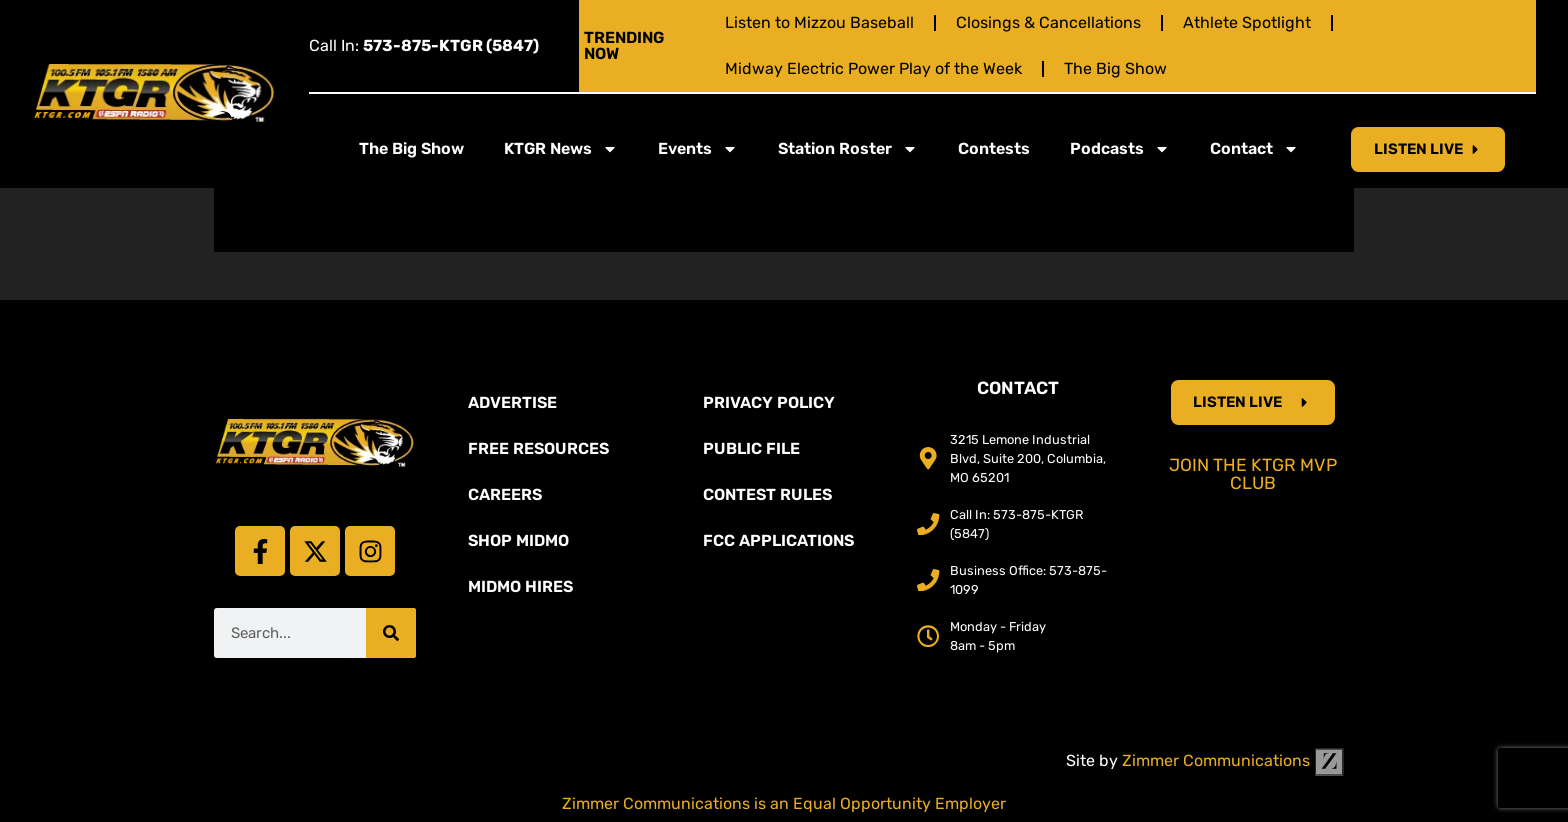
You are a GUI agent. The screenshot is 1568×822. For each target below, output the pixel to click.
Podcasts (1120, 149)
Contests (994, 148)
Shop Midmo (518, 540)
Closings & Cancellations (1048, 22)
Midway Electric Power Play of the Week (873, 68)
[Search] (391, 633)
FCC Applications (778, 540)
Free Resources (538, 448)
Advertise (512, 402)
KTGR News (561, 149)
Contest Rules (767, 494)
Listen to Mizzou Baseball (819, 22)
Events (698, 149)
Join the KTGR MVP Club (1253, 474)
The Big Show (1115, 68)
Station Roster (848, 149)
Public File (751, 448)
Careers (505, 494)
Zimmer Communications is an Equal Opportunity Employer (784, 803)
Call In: (424, 45)
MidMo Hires (520, 586)
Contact (1254, 149)
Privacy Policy (769, 402)
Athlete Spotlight (1247, 22)
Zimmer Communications (1233, 760)
